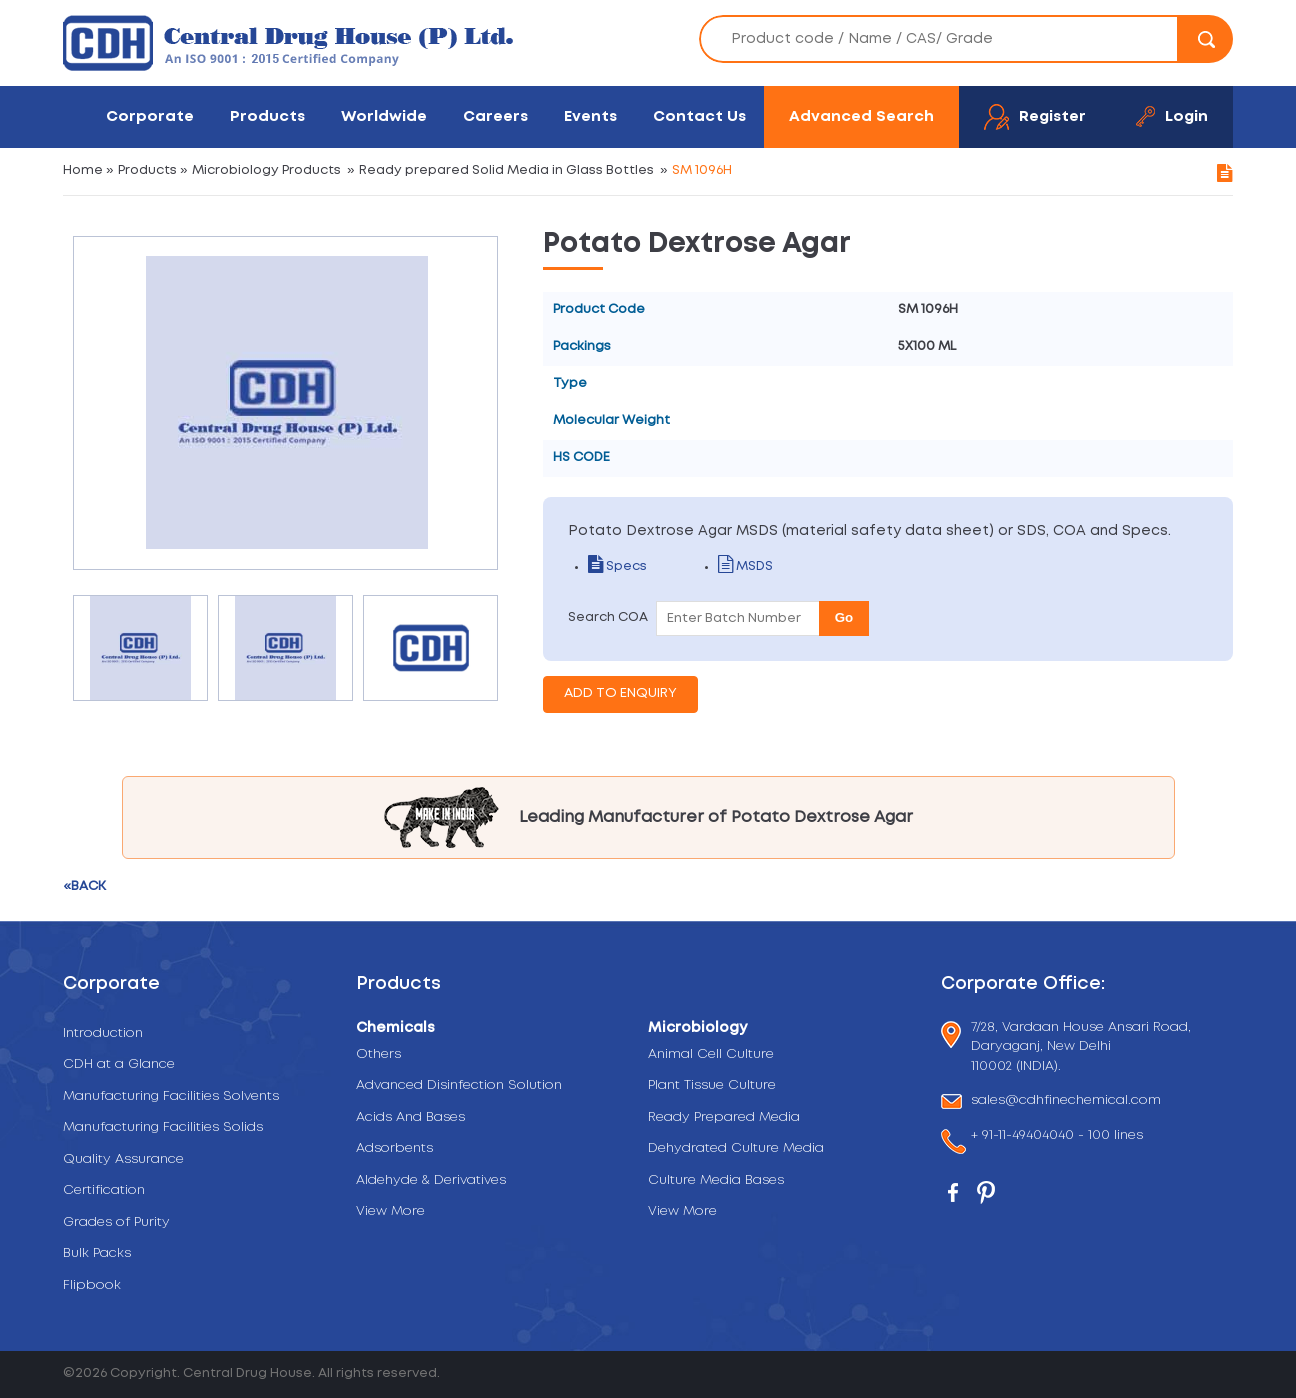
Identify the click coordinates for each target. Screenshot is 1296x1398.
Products (267, 116)
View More (390, 1211)
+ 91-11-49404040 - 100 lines (1057, 1137)
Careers (495, 116)
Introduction (103, 1033)
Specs (617, 566)
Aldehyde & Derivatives (431, 1180)
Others (378, 1054)
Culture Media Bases (716, 1180)
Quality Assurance (123, 1159)
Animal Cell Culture (711, 1054)
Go (844, 617)
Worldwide (384, 116)
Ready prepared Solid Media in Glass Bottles (506, 170)
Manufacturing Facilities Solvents (171, 1096)
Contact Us (699, 116)
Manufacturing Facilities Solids (163, 1127)
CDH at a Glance (119, 1064)
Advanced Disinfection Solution (459, 1085)
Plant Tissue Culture (712, 1085)
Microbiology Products (266, 170)
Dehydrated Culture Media (736, 1148)
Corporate (150, 116)
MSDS (745, 566)
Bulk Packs (97, 1253)
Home (83, 170)
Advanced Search (861, 116)
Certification (104, 1190)
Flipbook (92, 1285)
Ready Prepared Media (724, 1117)
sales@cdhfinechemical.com (1066, 1101)
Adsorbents (394, 1148)
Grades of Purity (116, 1222)
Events (590, 116)
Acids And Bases (410, 1117)
